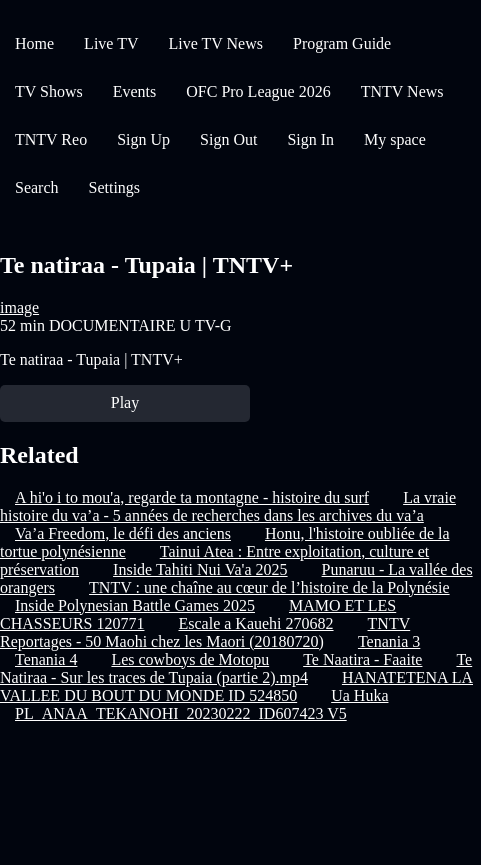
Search (37, 187)
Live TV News (215, 43)
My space (395, 139)
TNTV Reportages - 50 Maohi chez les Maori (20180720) (205, 632)
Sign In (310, 139)
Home (34, 43)
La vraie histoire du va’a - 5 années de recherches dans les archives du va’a (228, 506)
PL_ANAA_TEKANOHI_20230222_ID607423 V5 (181, 713)
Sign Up (143, 139)
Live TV (111, 43)
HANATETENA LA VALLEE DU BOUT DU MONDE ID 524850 (236, 686)
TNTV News (402, 91)
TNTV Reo (51, 139)
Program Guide (342, 43)
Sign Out (228, 139)
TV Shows (49, 91)
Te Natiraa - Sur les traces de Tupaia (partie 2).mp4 (236, 668)
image (19, 307)
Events (135, 91)
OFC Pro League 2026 (258, 91)
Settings (115, 187)
